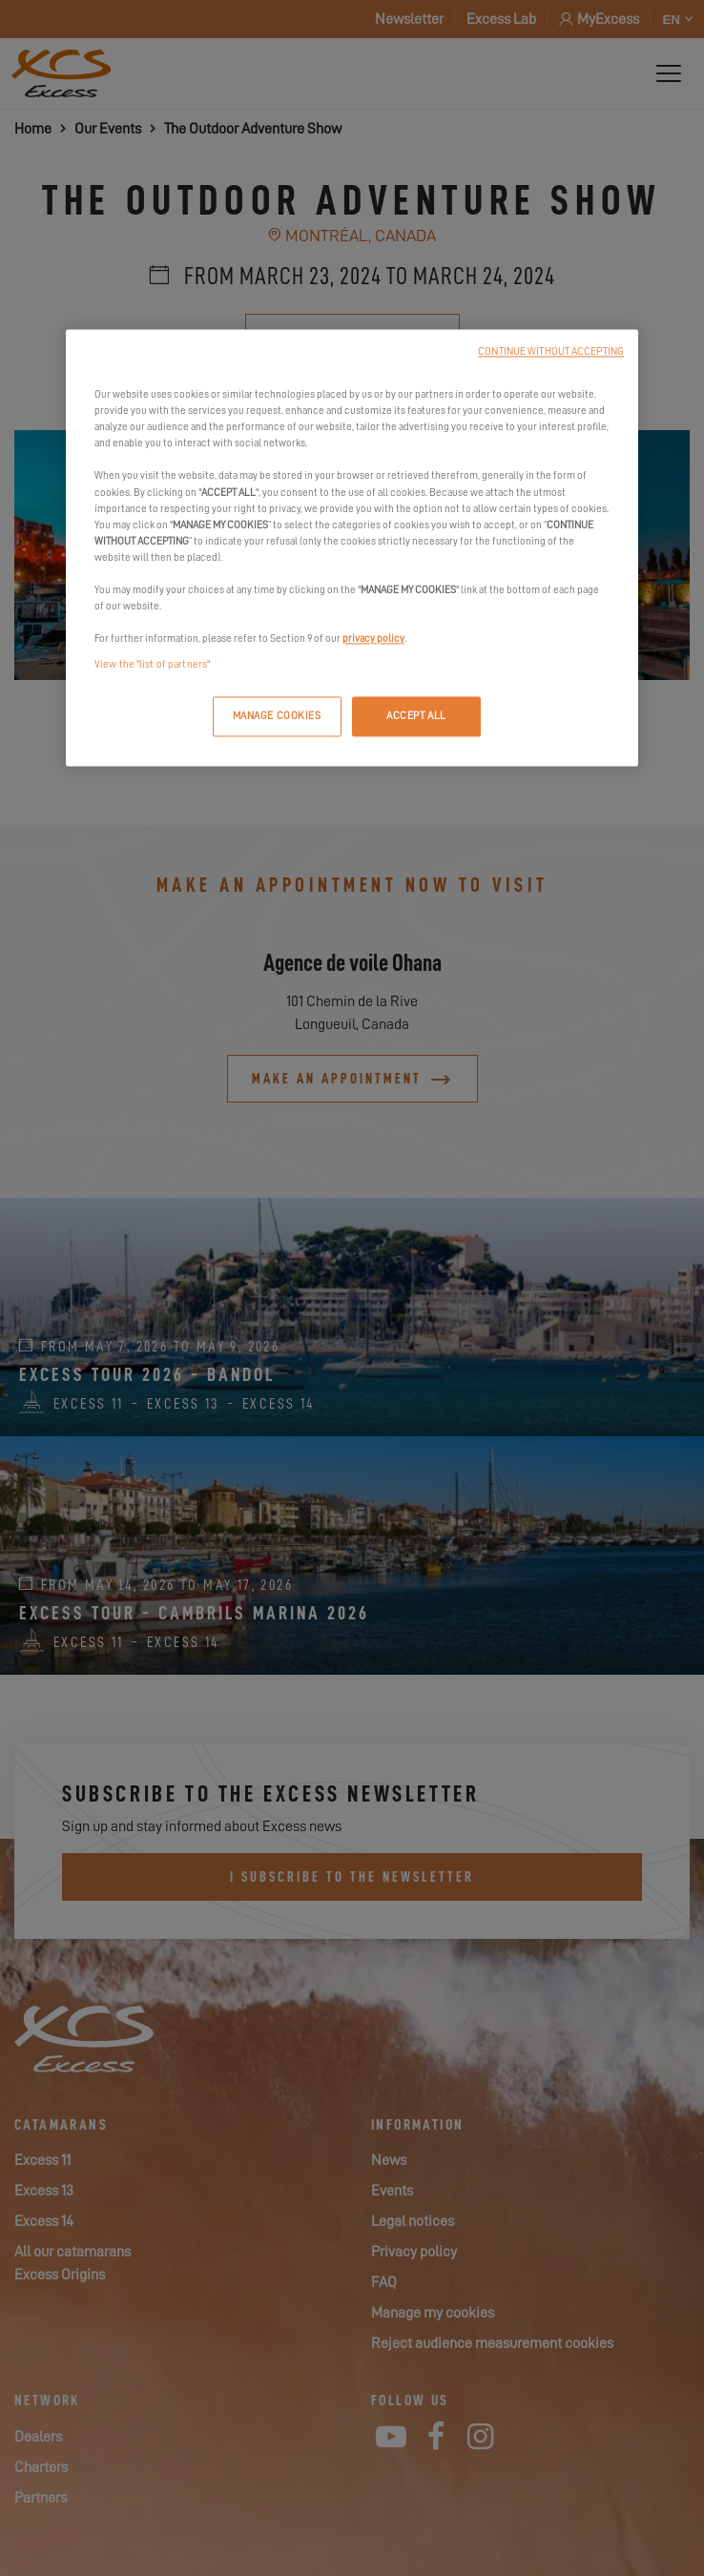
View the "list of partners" (152, 665)
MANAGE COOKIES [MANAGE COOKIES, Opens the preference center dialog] (277, 716)
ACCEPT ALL (416, 716)
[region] (352, 548)
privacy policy (373, 639)
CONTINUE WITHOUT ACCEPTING (551, 352)
